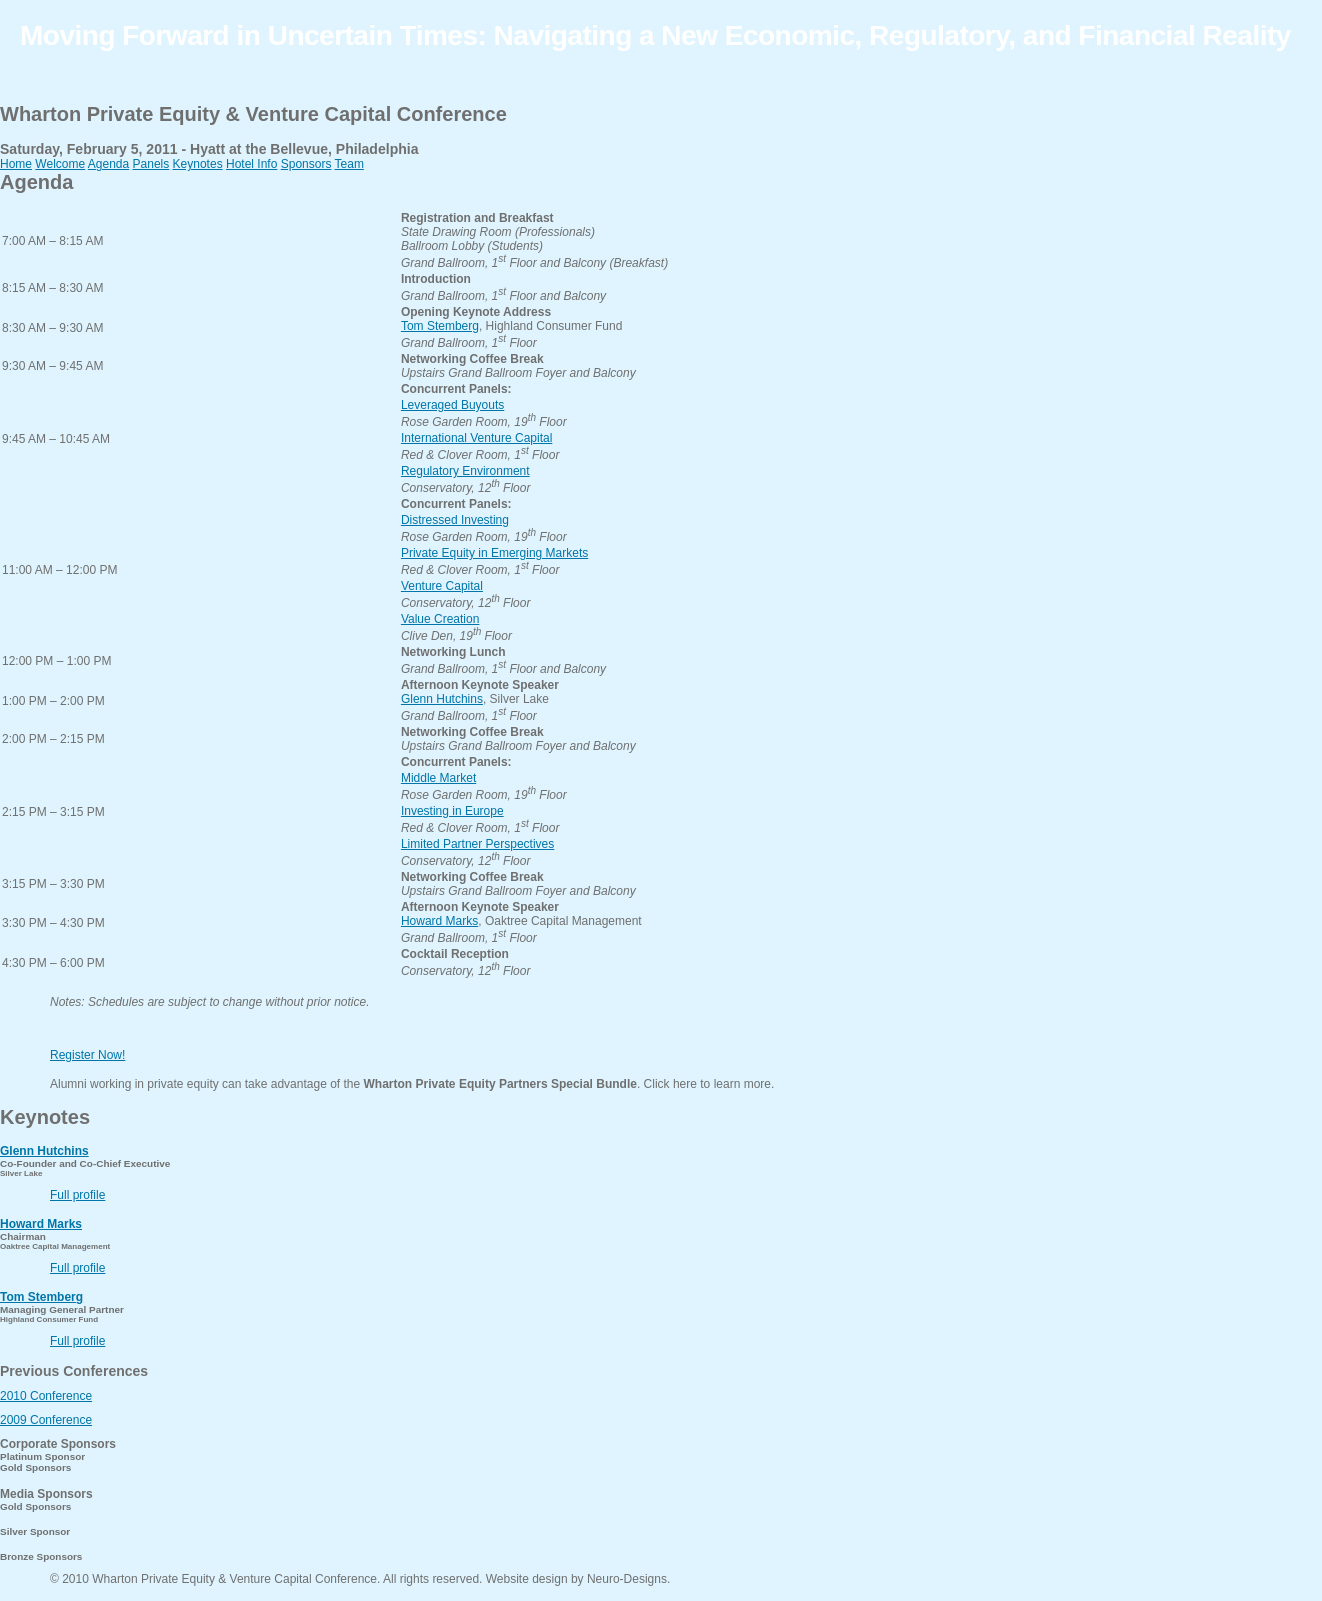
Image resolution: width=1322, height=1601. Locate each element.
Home (16, 164)
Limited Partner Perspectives (477, 844)
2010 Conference (46, 1396)
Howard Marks (439, 921)
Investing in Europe (452, 811)
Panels (151, 164)
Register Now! (87, 1055)
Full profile (77, 1195)
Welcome (60, 164)
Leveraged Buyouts (452, 405)
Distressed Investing (455, 520)
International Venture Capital (476, 438)
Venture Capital (442, 586)
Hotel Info (251, 164)
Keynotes (198, 164)
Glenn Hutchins (442, 699)
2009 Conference (46, 1420)
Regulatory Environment (465, 471)
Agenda (108, 164)
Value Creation (440, 619)
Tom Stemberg (440, 326)
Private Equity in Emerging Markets (494, 553)
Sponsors (306, 164)
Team (349, 164)
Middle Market (438, 778)
